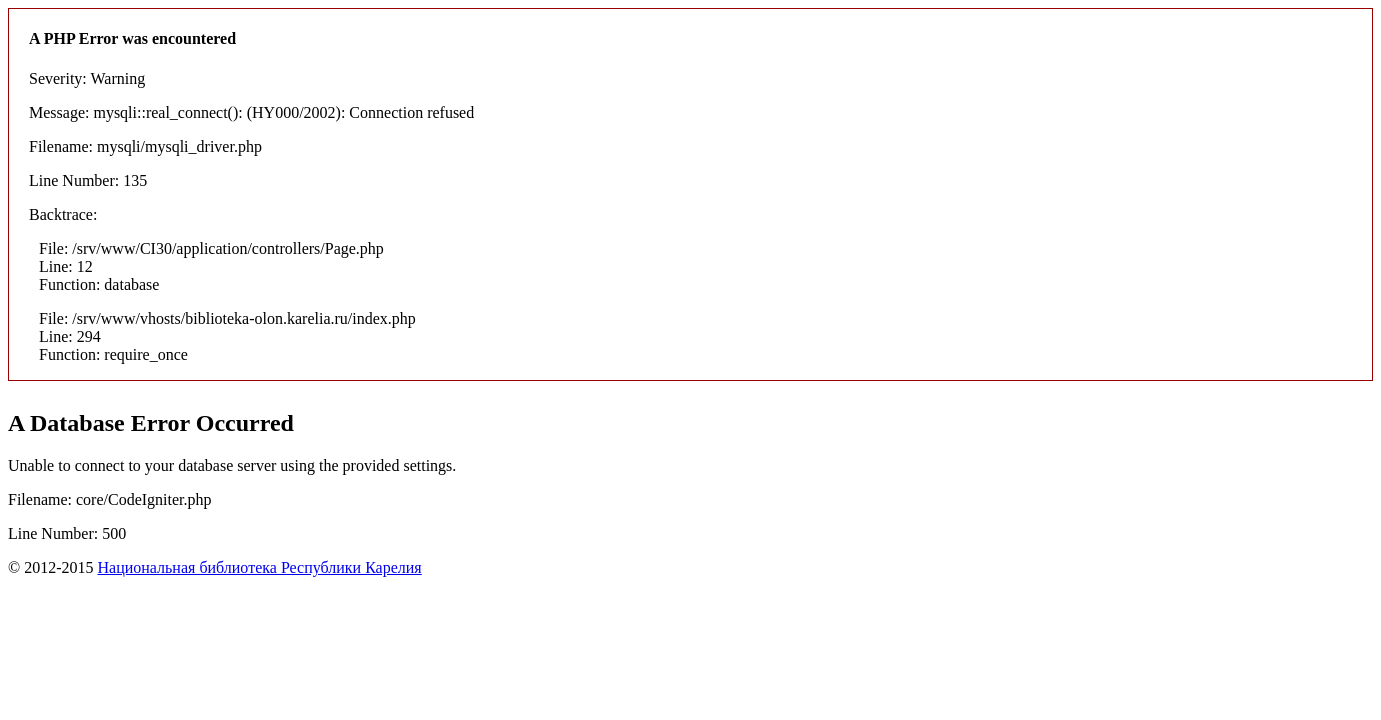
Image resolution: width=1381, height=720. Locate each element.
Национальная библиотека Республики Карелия (259, 567)
